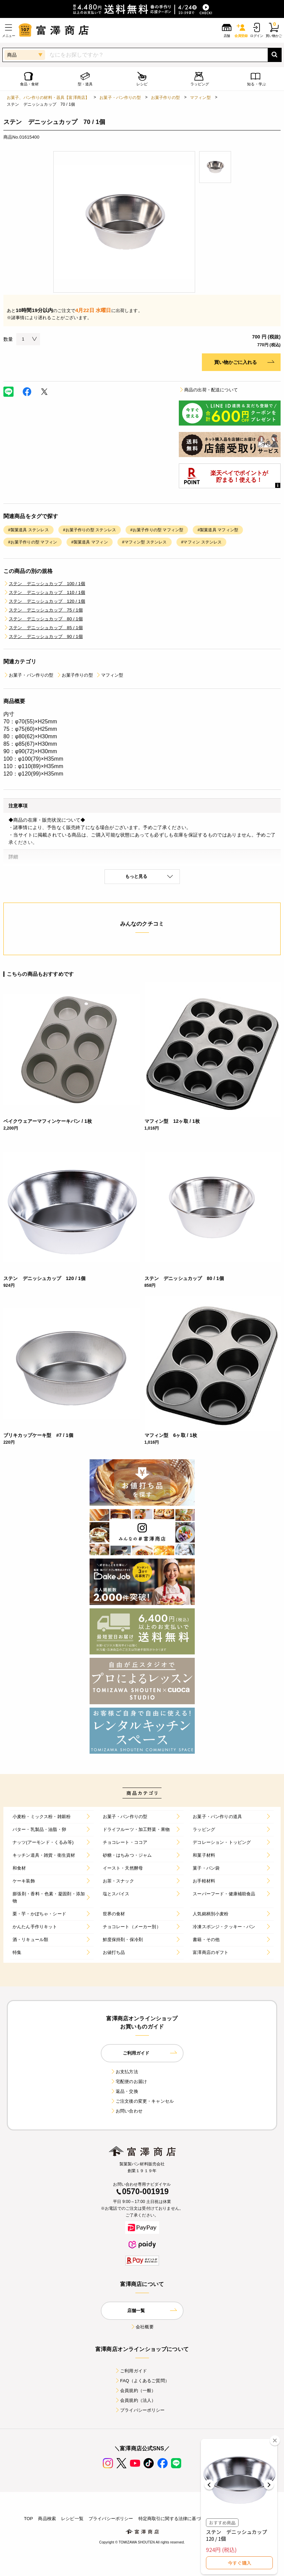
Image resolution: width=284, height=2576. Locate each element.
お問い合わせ (126, 2111)
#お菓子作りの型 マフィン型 (156, 530)
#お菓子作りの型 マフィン (32, 542)
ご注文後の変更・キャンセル (142, 2101)
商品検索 (47, 2518)
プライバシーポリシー (140, 2410)
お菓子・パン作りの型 (120, 97)
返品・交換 (124, 2091)
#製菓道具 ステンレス (28, 530)
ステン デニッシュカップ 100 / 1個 (44, 583)
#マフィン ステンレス (201, 542)
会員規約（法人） (135, 2400)
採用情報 (251, 2518)
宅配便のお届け (128, 2081)
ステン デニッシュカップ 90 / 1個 (43, 636)
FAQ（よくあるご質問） (142, 2380)
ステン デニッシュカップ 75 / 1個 (43, 610)
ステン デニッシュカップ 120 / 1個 (44, 601)
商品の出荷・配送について (208, 389)
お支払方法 (124, 2071)
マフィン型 (200, 97)
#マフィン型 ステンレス (144, 542)
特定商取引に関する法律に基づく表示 (176, 2518)
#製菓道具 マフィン (89, 542)
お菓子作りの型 (165, 97)
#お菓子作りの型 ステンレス (89, 530)
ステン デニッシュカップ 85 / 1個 (43, 627)
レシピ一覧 (72, 2518)
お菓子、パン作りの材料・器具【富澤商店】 (48, 97)
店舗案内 (228, 2518)
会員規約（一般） (135, 2390)
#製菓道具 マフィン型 (217, 530)
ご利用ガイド (131, 2370)
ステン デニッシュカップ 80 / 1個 (43, 618)
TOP (28, 2518)
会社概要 (142, 2326)
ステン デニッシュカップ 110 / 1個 (44, 592)
